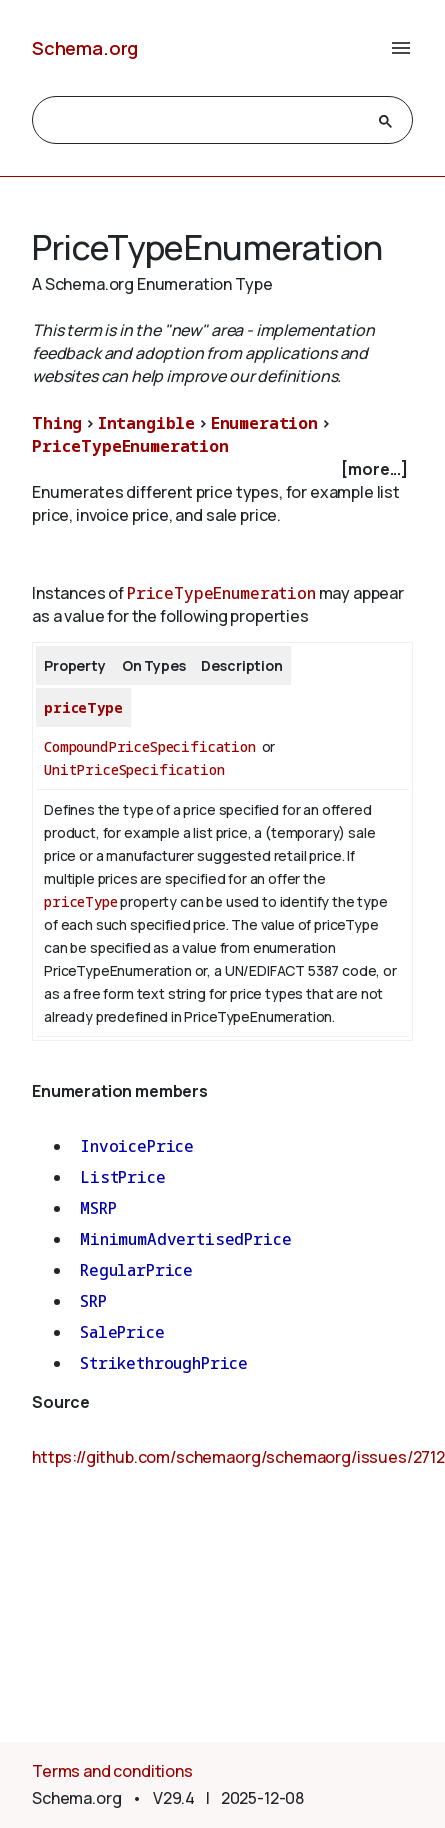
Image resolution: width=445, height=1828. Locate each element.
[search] (204, 121)
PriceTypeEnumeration (130, 446)
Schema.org (85, 48)
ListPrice (123, 1177)
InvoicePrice (137, 1146)
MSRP (98, 1208)
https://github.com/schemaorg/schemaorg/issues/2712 (238, 1457)
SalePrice (122, 1332)
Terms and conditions (112, 1771)
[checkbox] (222, 469)
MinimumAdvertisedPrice (185, 1239)
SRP (93, 1301)
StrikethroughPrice (164, 1363)
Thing (57, 423)
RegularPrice (136, 1270)
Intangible (146, 423)
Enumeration (264, 423)
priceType (83, 707)
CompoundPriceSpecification (150, 746)
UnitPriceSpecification (134, 769)
